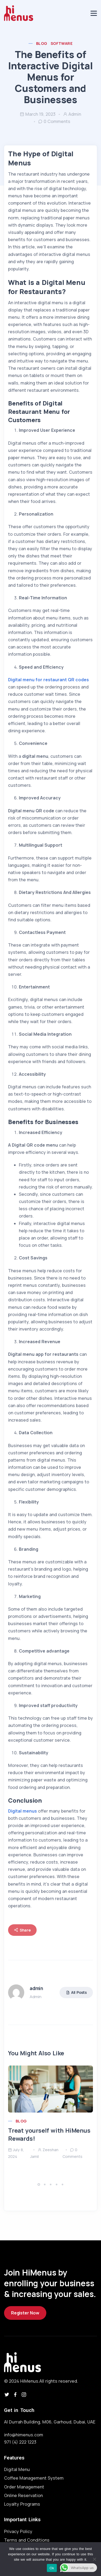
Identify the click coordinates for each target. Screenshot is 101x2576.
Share (22, 1930)
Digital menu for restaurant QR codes (48, 680)
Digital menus (22, 1811)
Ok (52, 2568)
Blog (41, 43)
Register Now (25, 2313)
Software (61, 43)
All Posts (76, 1992)
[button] (39, 2184)
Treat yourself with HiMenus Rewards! (49, 2134)
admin (72, 114)
